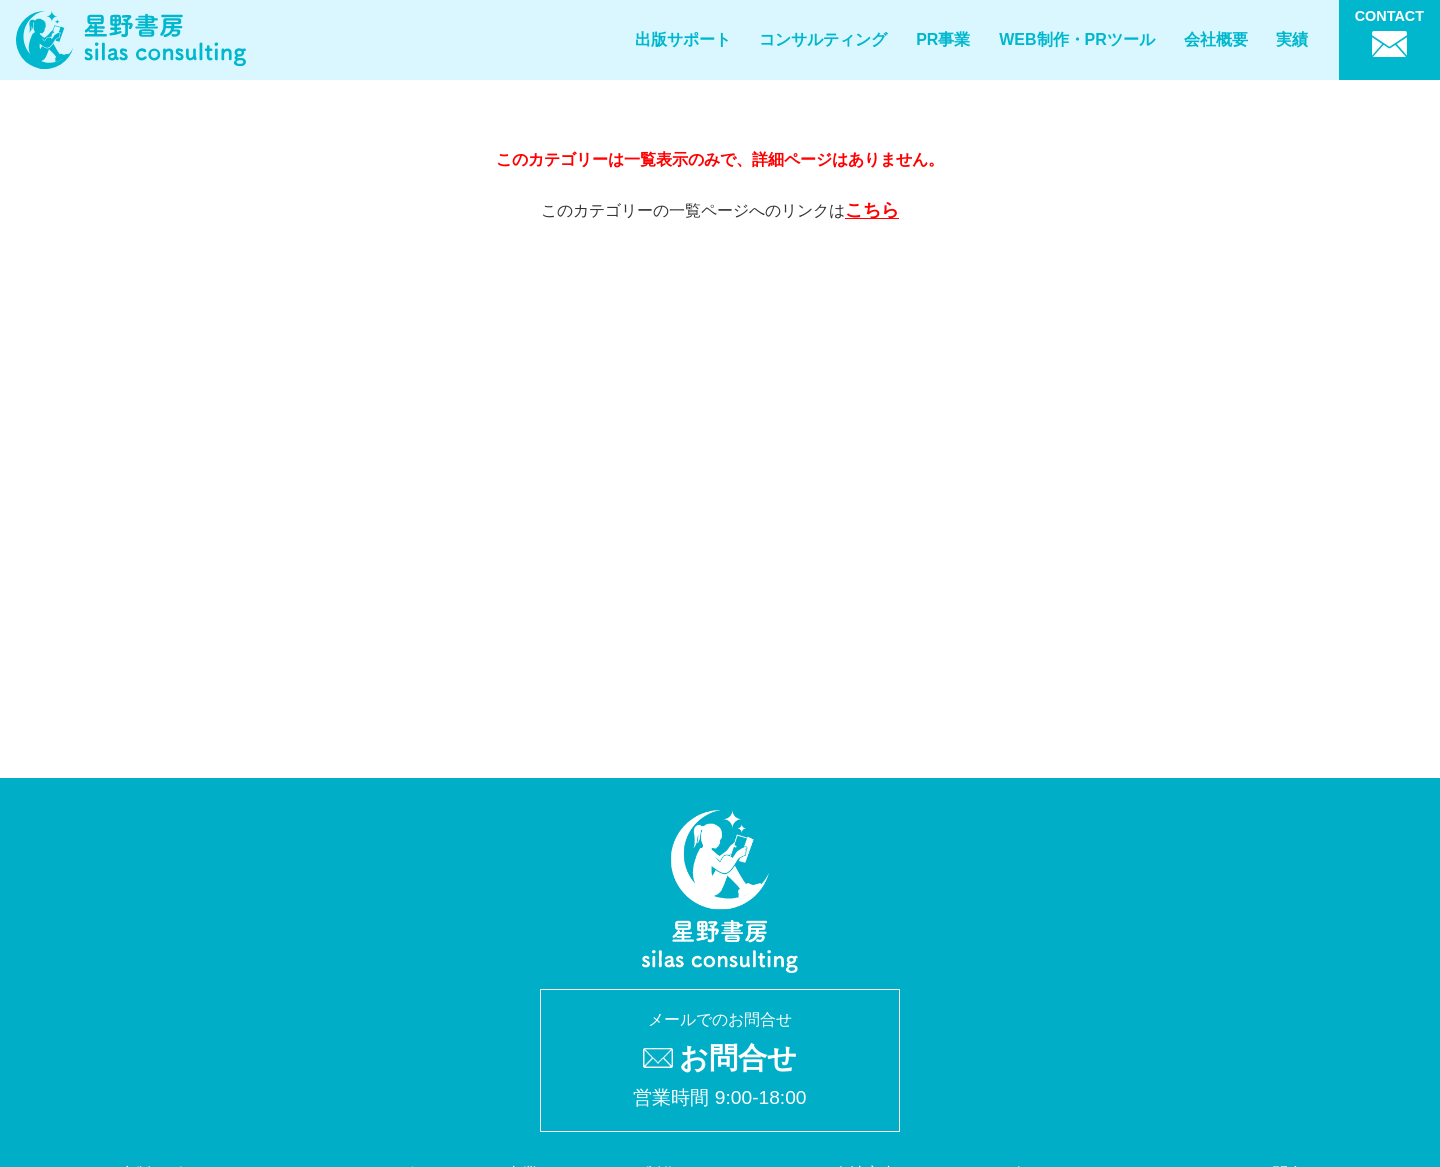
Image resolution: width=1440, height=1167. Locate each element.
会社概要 (1216, 39)
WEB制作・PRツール (1077, 39)
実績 (1292, 39)
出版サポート (683, 39)
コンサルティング (823, 39)
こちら (872, 210)
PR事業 (943, 39)
